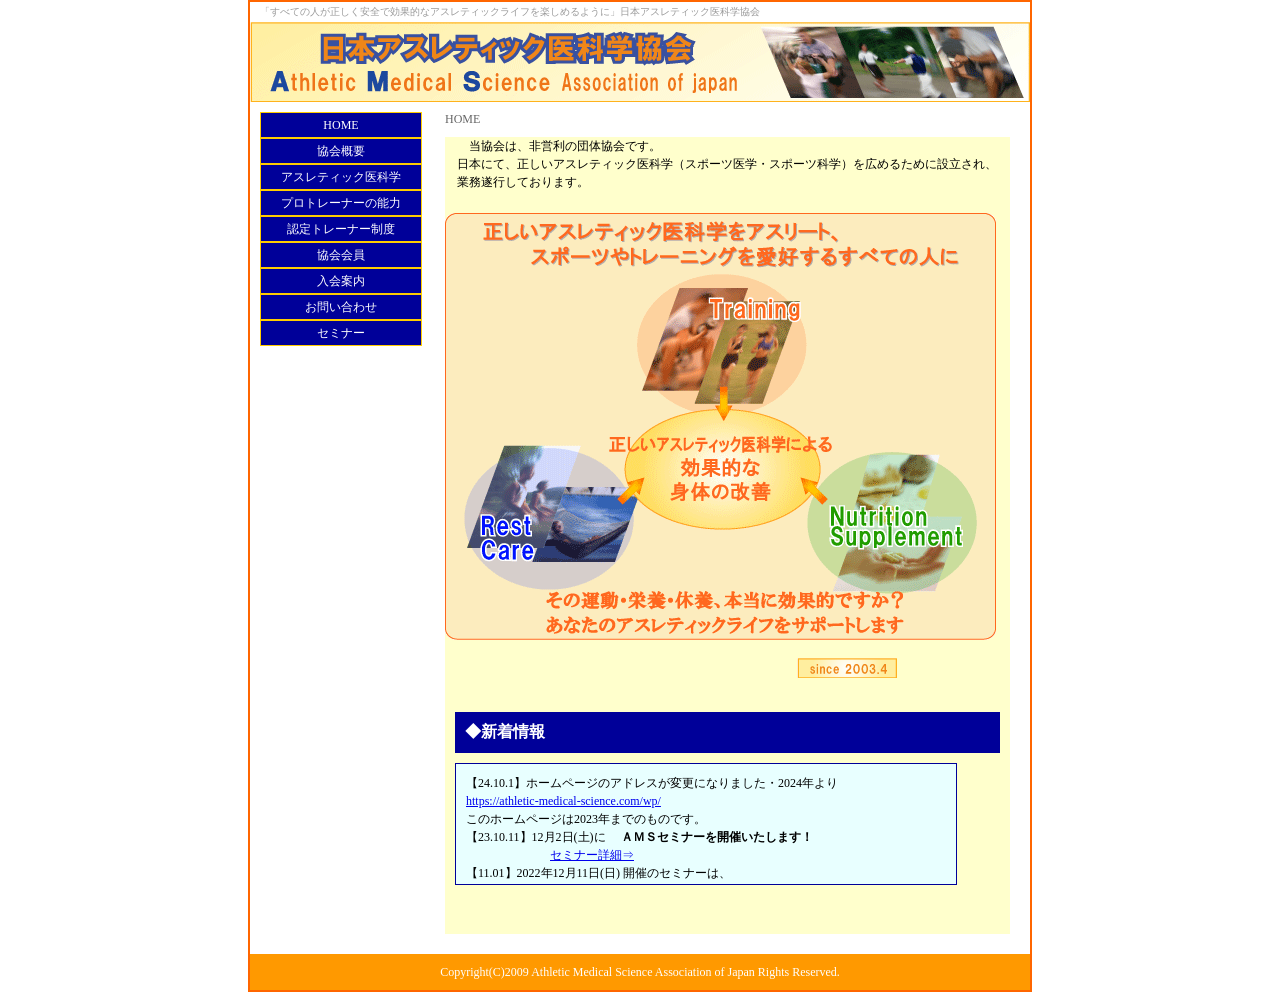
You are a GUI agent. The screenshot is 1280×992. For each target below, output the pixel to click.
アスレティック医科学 (341, 177)
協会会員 (341, 255)
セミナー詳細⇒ (592, 855)
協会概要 (341, 151)
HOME (340, 125)
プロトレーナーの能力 (341, 203)
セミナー (341, 333)
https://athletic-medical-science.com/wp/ (563, 801)
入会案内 (341, 281)
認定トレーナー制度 (341, 229)
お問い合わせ (341, 307)
